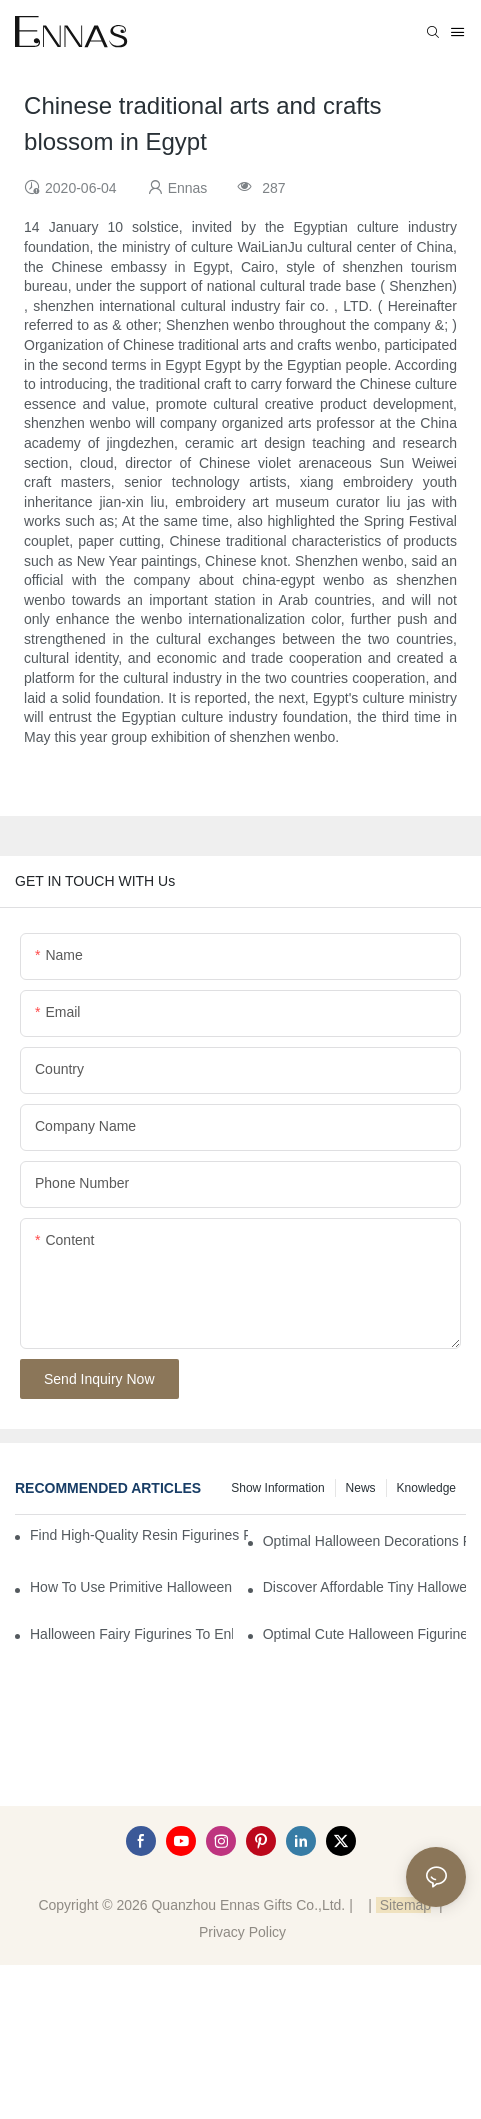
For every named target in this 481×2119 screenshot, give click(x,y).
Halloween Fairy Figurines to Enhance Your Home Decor (131, 1634)
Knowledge (426, 1488)
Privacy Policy (242, 1932)
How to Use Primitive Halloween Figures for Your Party (131, 1587)
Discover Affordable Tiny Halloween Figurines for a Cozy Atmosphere (364, 1587)
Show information (277, 1488)
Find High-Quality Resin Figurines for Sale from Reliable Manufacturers (139, 1535)
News (361, 1488)
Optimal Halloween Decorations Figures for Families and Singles (364, 1541)
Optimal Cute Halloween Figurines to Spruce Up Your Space (364, 1634)
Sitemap (403, 1905)
